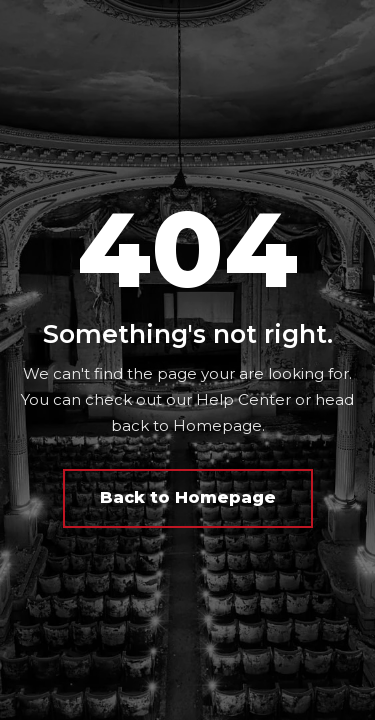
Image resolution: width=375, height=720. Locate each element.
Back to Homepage (188, 497)
